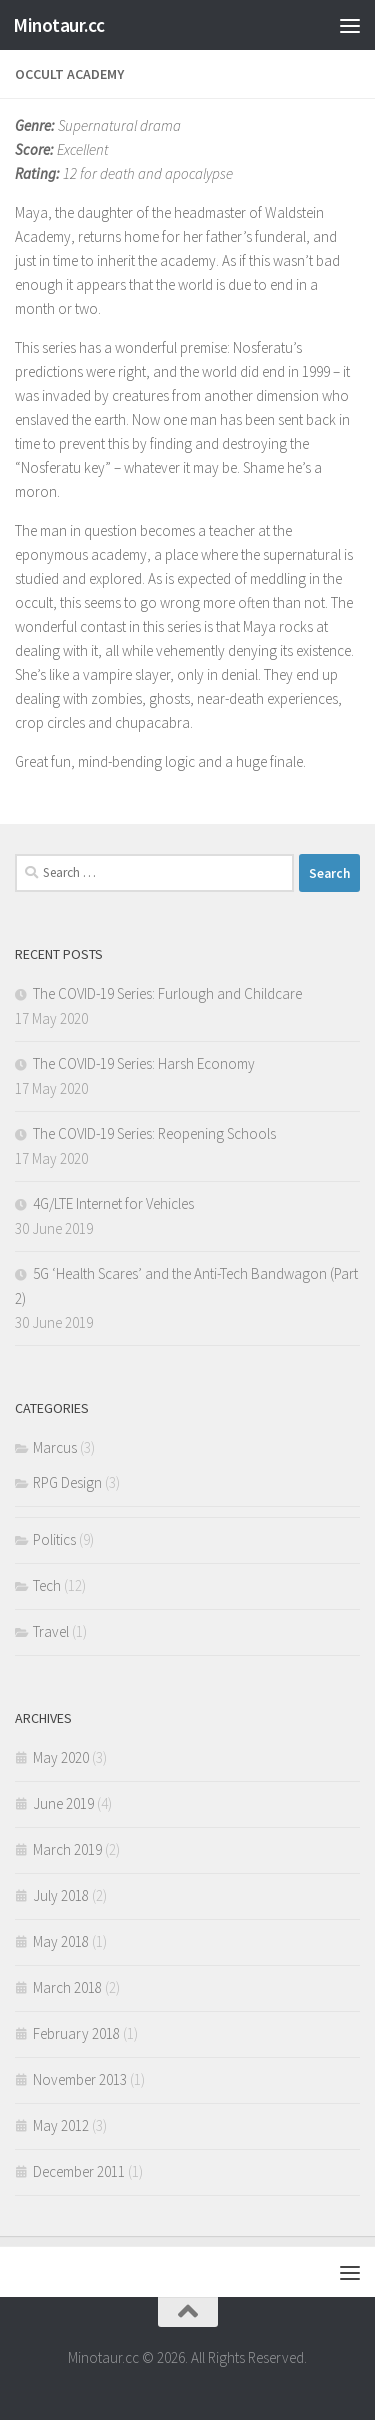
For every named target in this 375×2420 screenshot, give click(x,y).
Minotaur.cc (59, 25)
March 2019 (67, 1849)
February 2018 (76, 2033)
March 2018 (67, 1987)
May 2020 (61, 1757)
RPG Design (67, 1482)
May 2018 (61, 1941)
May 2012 (61, 2125)
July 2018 (61, 1895)
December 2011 (79, 2171)
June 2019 (63, 1803)
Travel (51, 1631)
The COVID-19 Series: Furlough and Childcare (167, 993)
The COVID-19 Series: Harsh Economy (144, 1063)
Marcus (55, 1447)
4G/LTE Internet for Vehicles (113, 1203)
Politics (54, 1539)
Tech (47, 1585)
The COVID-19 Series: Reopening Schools (154, 1133)
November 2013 (80, 2079)
